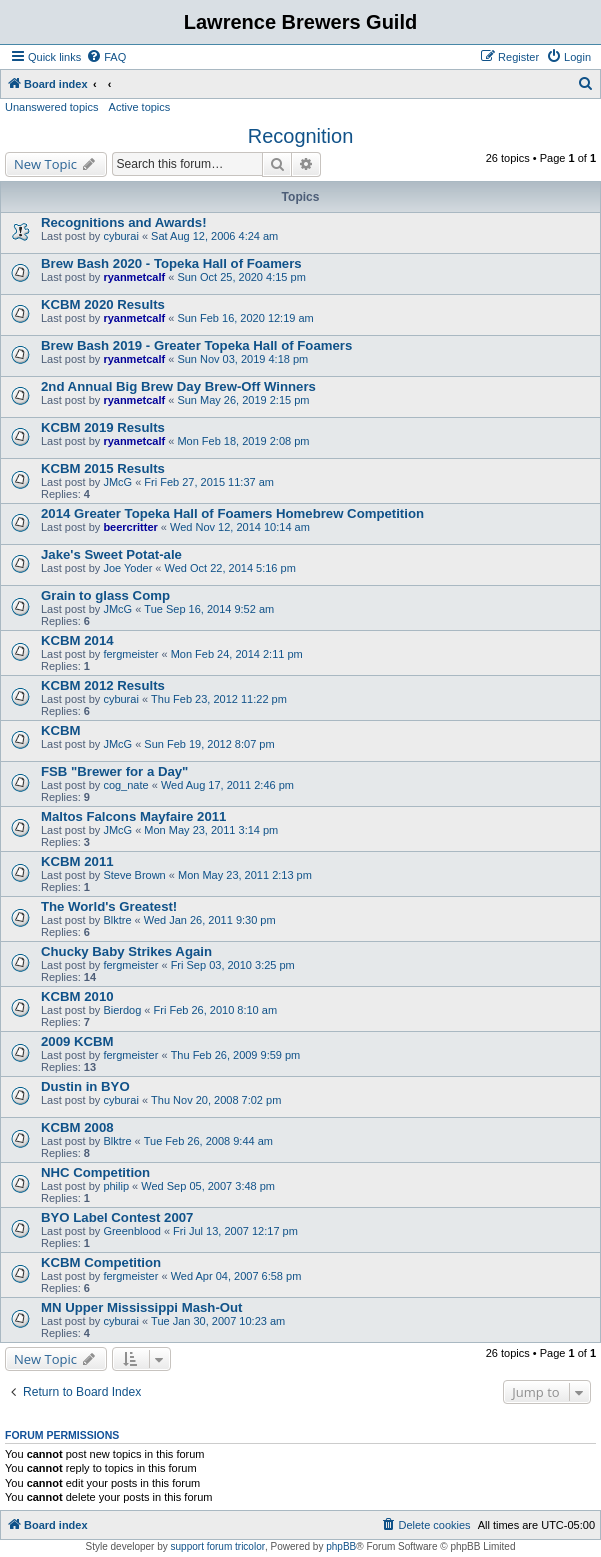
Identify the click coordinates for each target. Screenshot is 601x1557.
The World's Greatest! (109, 906)
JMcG (117, 482)
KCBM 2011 (77, 861)
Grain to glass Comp (105, 595)
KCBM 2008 (77, 1127)
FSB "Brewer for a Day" (114, 771)
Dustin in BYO (85, 1086)
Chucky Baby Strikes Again (126, 951)
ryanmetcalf (134, 277)
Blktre (117, 920)
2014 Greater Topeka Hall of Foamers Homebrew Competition (232, 513)
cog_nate (125, 785)
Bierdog (122, 1010)
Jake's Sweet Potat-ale (111, 554)
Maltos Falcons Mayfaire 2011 (133, 816)
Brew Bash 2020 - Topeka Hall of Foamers (171, 263)
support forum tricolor (218, 1546)
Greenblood (132, 1231)
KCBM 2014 (77, 640)
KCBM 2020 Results (103, 304)
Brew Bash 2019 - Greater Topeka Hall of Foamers (196, 345)
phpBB (341, 1546)
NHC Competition (95, 1172)
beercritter (130, 527)
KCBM (61, 730)
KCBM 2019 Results (103, 427)
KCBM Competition (101, 1262)
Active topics (140, 107)
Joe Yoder (127, 568)
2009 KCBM (77, 1041)
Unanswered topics (52, 107)
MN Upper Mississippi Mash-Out (142, 1307)
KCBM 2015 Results (103, 468)
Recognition (301, 136)
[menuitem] (106, 57)
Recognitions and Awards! (124, 222)
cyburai (120, 236)
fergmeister (130, 654)
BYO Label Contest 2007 (117, 1217)
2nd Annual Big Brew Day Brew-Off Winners (178, 386)
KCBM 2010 (77, 996)
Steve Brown (134, 875)
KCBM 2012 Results (103, 685)
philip (116, 1186)
